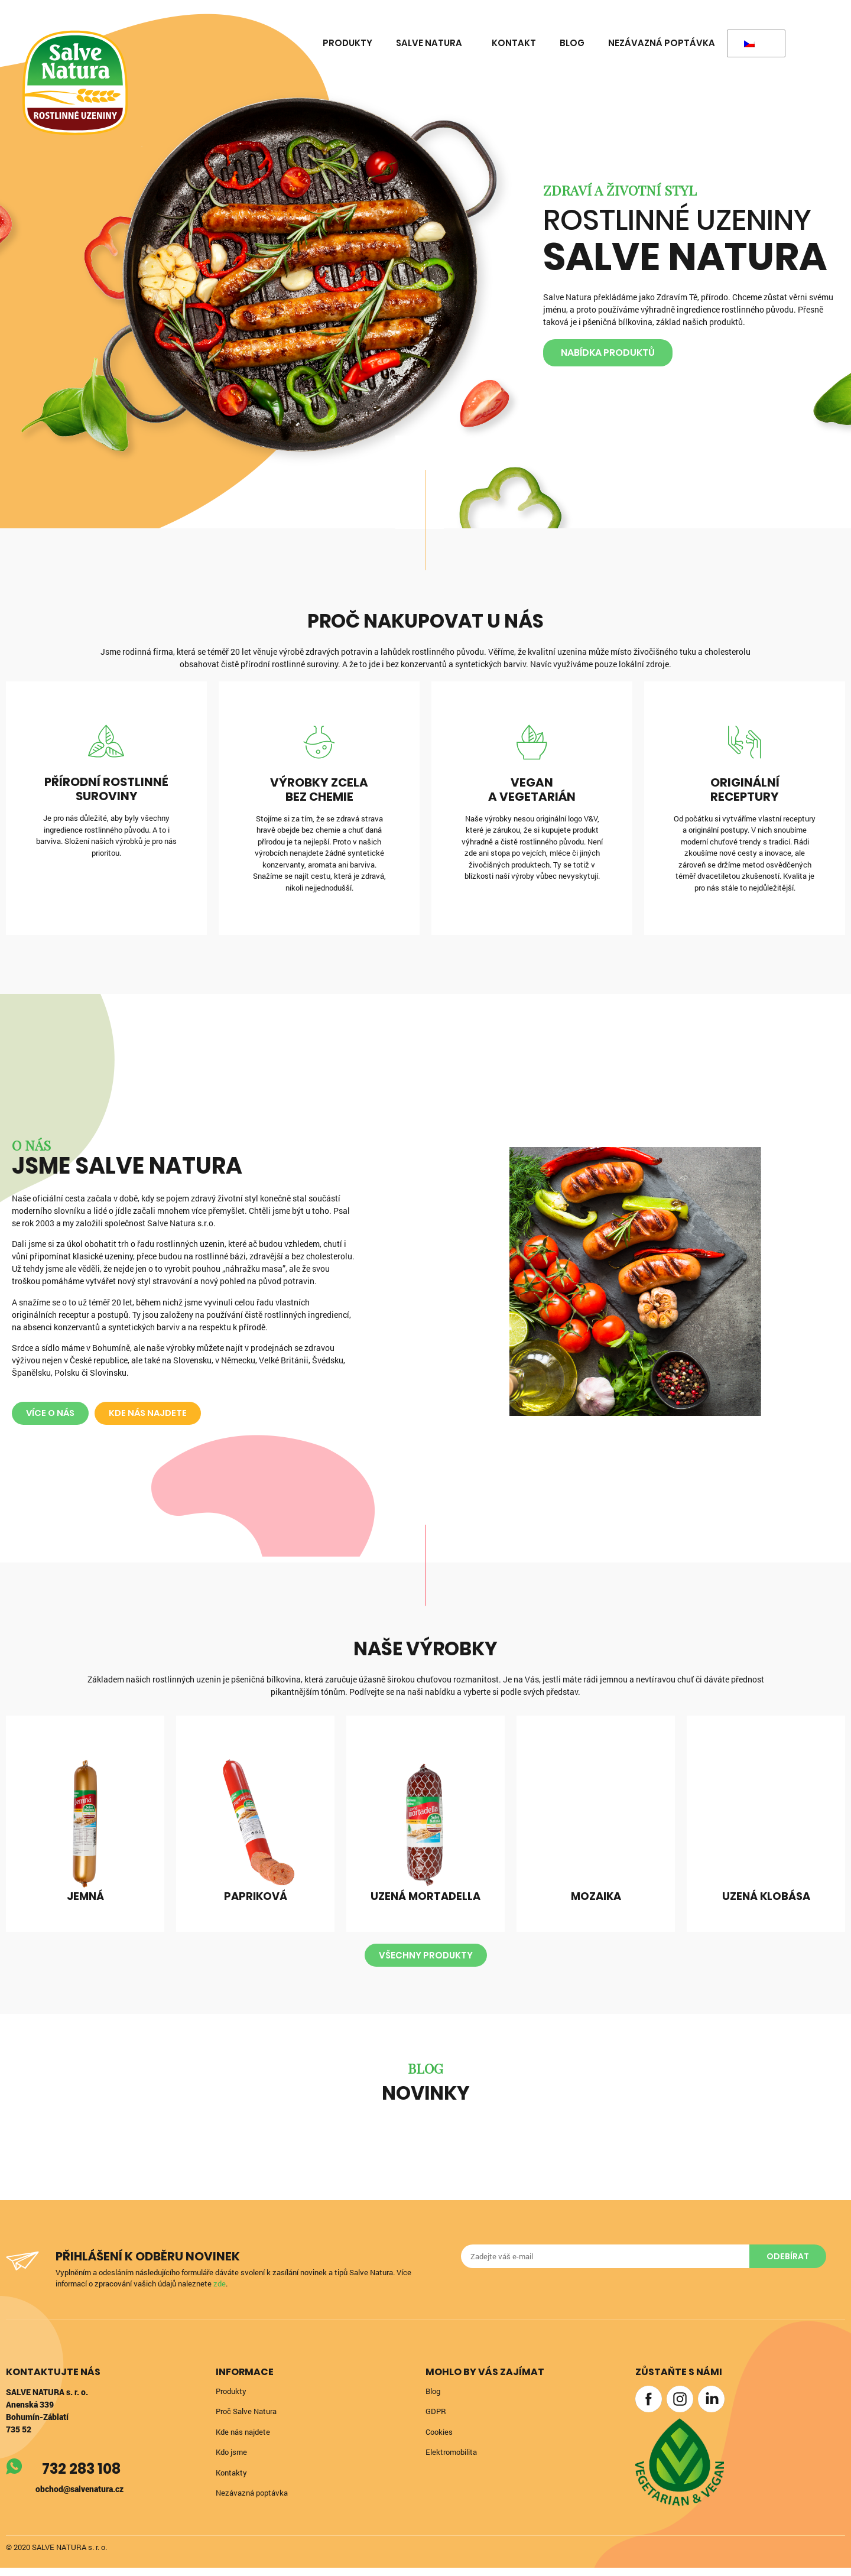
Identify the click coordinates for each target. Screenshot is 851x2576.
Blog (572, 43)
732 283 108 (83, 2477)
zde (228, 2292)
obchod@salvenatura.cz (79, 2497)
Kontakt (514, 43)
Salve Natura (432, 43)
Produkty (347, 43)
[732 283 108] (15, 2476)
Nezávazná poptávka (661, 43)
